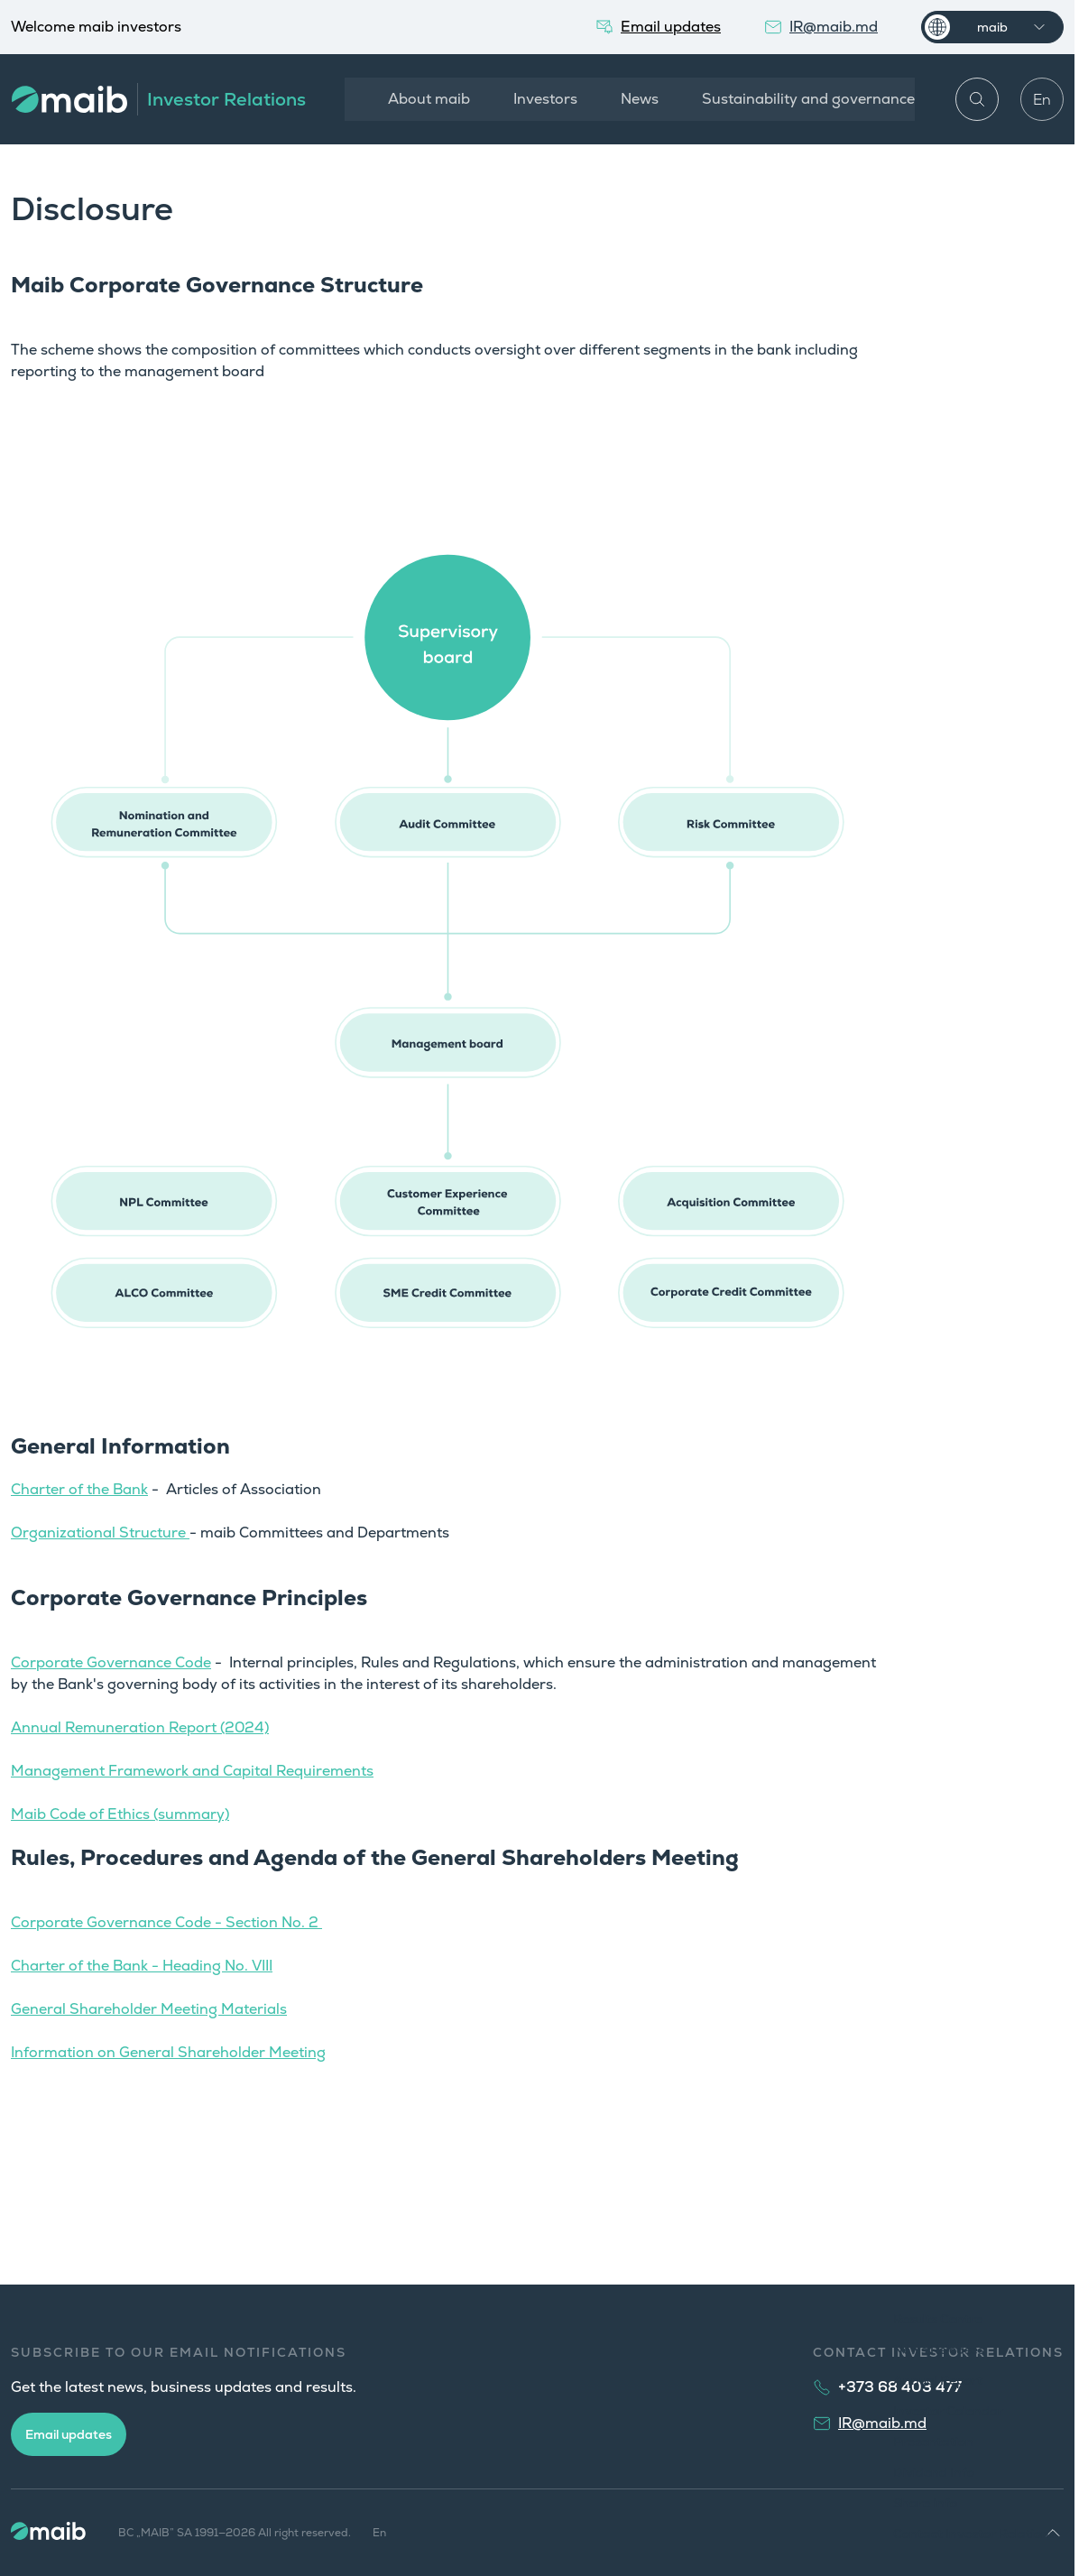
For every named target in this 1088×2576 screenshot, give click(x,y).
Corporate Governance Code (111, 1662)
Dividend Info (933, 2472)
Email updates (68, 2434)
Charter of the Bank (79, 1489)
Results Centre (937, 2319)
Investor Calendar (948, 2411)
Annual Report (937, 2380)
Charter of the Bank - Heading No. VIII (141, 1965)
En (1042, 99)
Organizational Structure (100, 1532)
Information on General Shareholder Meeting (168, 2052)
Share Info (925, 2503)
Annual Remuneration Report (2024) (140, 1727)
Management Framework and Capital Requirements (192, 1770)
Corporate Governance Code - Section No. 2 (166, 1922)
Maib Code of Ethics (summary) (120, 1814)
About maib (426, 98)
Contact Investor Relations (974, 2533)
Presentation (933, 2441)
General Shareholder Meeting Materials (149, 2008)
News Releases (938, 2349)
